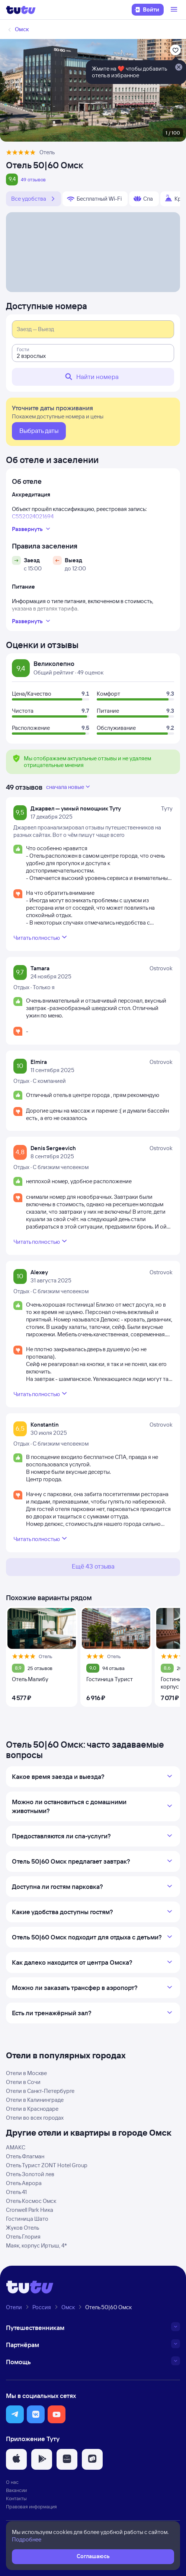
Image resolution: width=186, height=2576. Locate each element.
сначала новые (69, 786)
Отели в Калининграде (35, 2099)
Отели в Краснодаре (32, 2108)
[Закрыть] (178, 67)
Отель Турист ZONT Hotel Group (46, 2165)
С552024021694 (33, 516)
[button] (15, 2414)
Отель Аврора (24, 2183)
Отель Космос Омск (31, 2200)
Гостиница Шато (27, 2218)
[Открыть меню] (175, 9)
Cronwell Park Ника (29, 2209)
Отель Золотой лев (30, 2174)
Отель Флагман (25, 2156)
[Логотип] (21, 9)
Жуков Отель (22, 2227)
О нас (12, 2482)
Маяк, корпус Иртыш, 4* (36, 2245)
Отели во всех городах (35, 2117)
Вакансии (16, 2490)
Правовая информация (31, 2506)
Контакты (16, 2498)
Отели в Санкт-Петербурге (40, 2090)
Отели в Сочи (23, 2081)
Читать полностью (41, 937)
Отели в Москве (26, 2073)
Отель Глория (23, 2236)
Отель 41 (16, 2191)
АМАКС (15, 2147)
